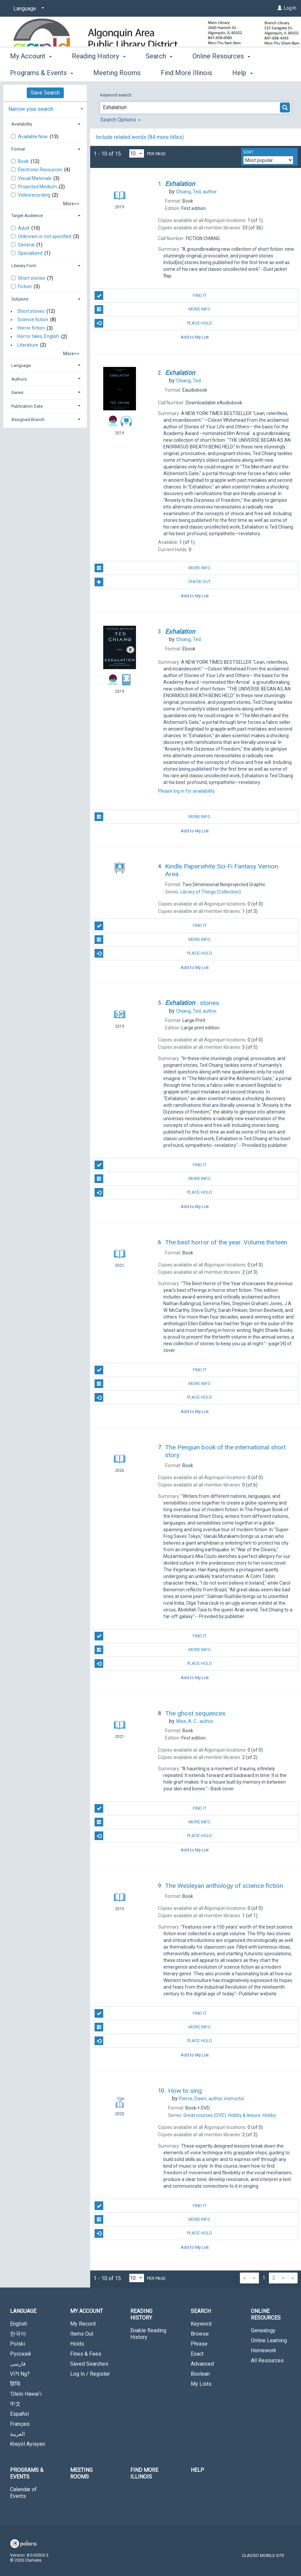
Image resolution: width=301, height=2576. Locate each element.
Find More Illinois (144, 2473)
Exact (197, 2354)
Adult (24, 228)
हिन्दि (15, 2384)
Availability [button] (21, 124)
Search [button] (159, 72)
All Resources (267, 2360)
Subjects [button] (19, 299)
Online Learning (269, 2340)
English (18, 2324)
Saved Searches (89, 2364)
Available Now (33, 136)
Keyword (201, 2324)
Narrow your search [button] (30, 109)
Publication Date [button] (27, 406)
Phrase (199, 2344)
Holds (77, 2344)
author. (196, 191)
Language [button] (21, 365)
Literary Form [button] (23, 265)
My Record (83, 2324)
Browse (200, 2334)
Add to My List (195, 337)
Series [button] (17, 392)
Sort (248, 152)
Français (20, 2424)
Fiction (25, 286)
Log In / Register (90, 2374)
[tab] (45, 108)
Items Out (81, 2334)
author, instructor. (212, 2098)
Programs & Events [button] (26, 2473)
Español (19, 2414)
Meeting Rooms (81, 2473)
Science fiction (32, 319)
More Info (152, 309)
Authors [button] (19, 379)
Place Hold (153, 323)
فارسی (18, 2364)
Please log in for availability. (186, 791)
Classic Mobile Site (263, 2555)
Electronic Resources (40, 169)
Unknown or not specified (45, 236)
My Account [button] (31, 72)
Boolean (200, 2374)
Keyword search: (116, 94)
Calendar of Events (23, 2492)
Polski (17, 2344)
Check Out (153, 582)
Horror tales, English (38, 336)
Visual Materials (35, 178)
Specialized (30, 253)
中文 (15, 2404)
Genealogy (263, 2330)
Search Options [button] (120, 120)
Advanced (202, 2364)
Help (197, 2470)
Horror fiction (31, 328)
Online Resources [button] (266, 2314)
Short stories (32, 278)
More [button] (205, 73)
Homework (263, 2350)
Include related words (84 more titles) (140, 137)
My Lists (201, 2384)
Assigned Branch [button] (27, 419)
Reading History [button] (98, 72)
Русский (20, 2354)
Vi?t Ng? (20, 2374)
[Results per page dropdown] (136, 153)
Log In (290, 8)
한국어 (18, 2334)
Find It (150, 295)
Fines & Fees (85, 2354)
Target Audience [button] (27, 215)
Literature (27, 345)
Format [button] (18, 149)
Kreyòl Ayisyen (27, 2444)
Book (24, 161)
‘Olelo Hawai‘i (25, 2394)
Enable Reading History (148, 2333)
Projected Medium (38, 186)
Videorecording (34, 195)
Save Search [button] (45, 92)
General (26, 244)
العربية (17, 2434)
